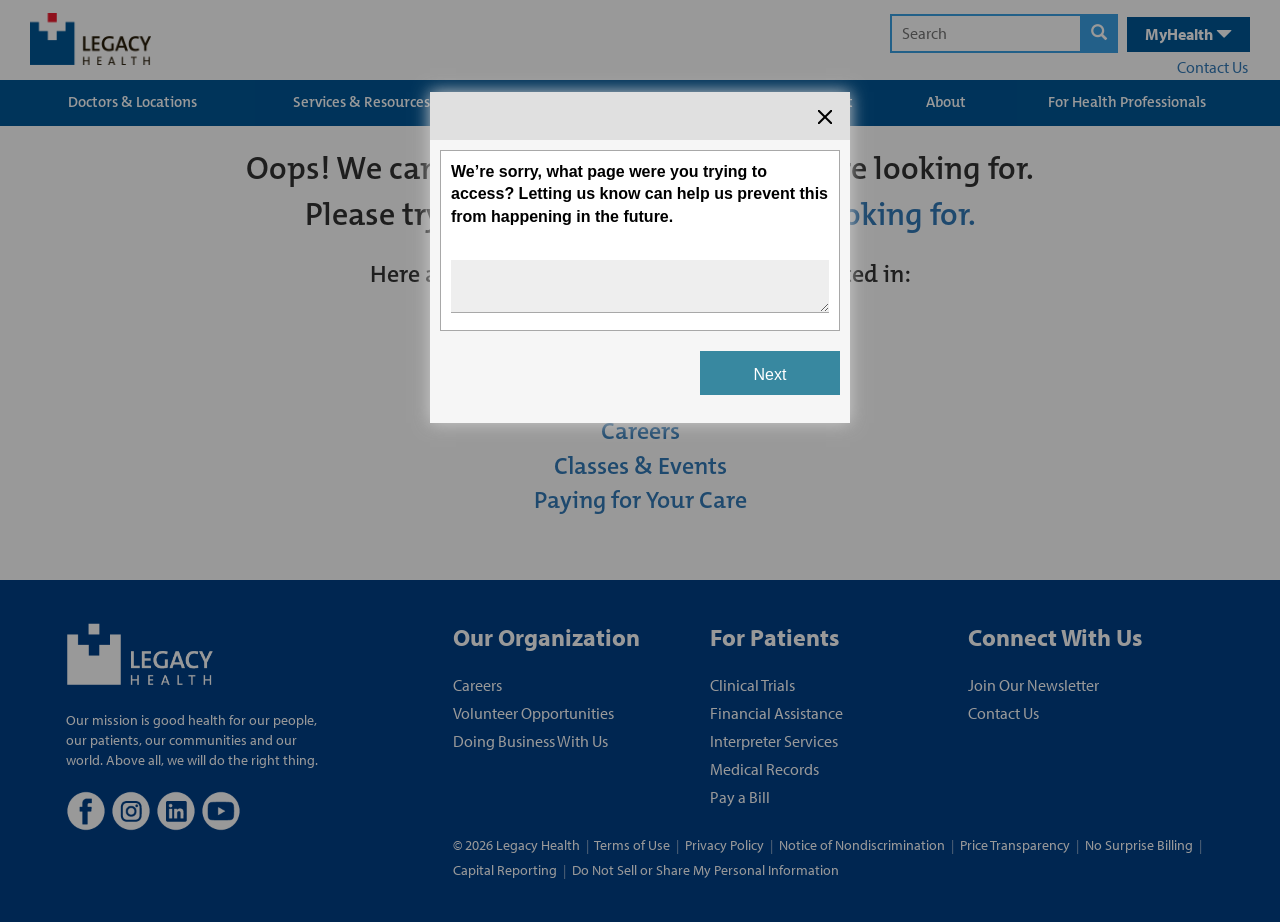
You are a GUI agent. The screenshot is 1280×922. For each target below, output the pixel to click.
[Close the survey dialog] (825, 117)
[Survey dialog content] (640, 257)
